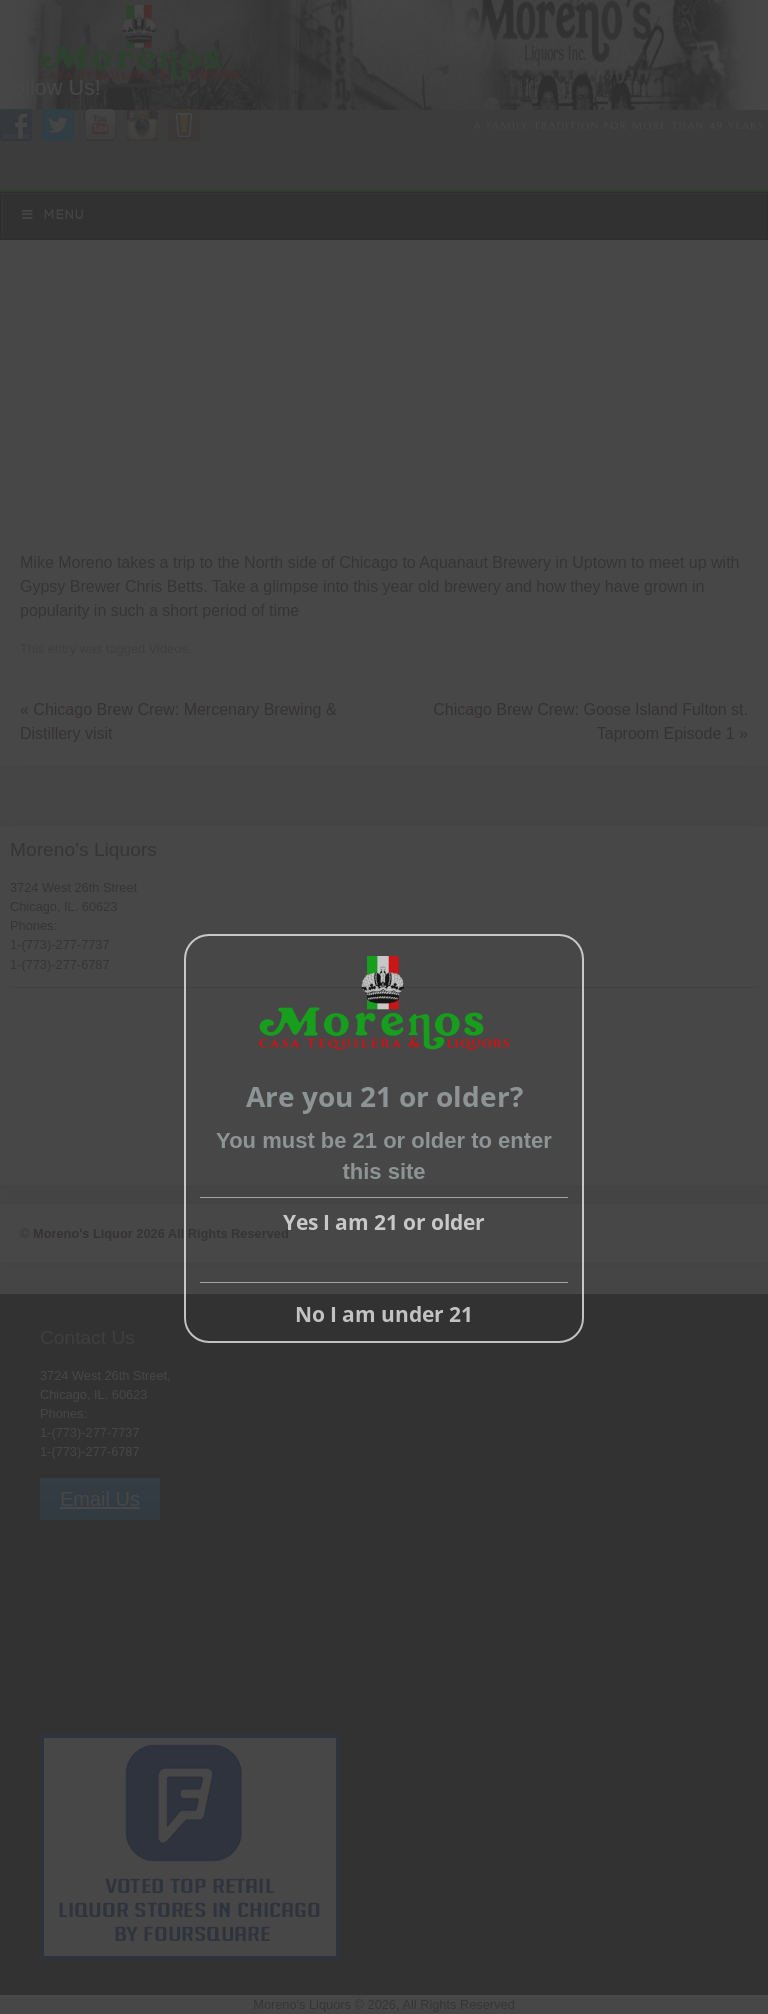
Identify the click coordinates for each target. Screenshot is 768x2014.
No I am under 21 (384, 1314)
